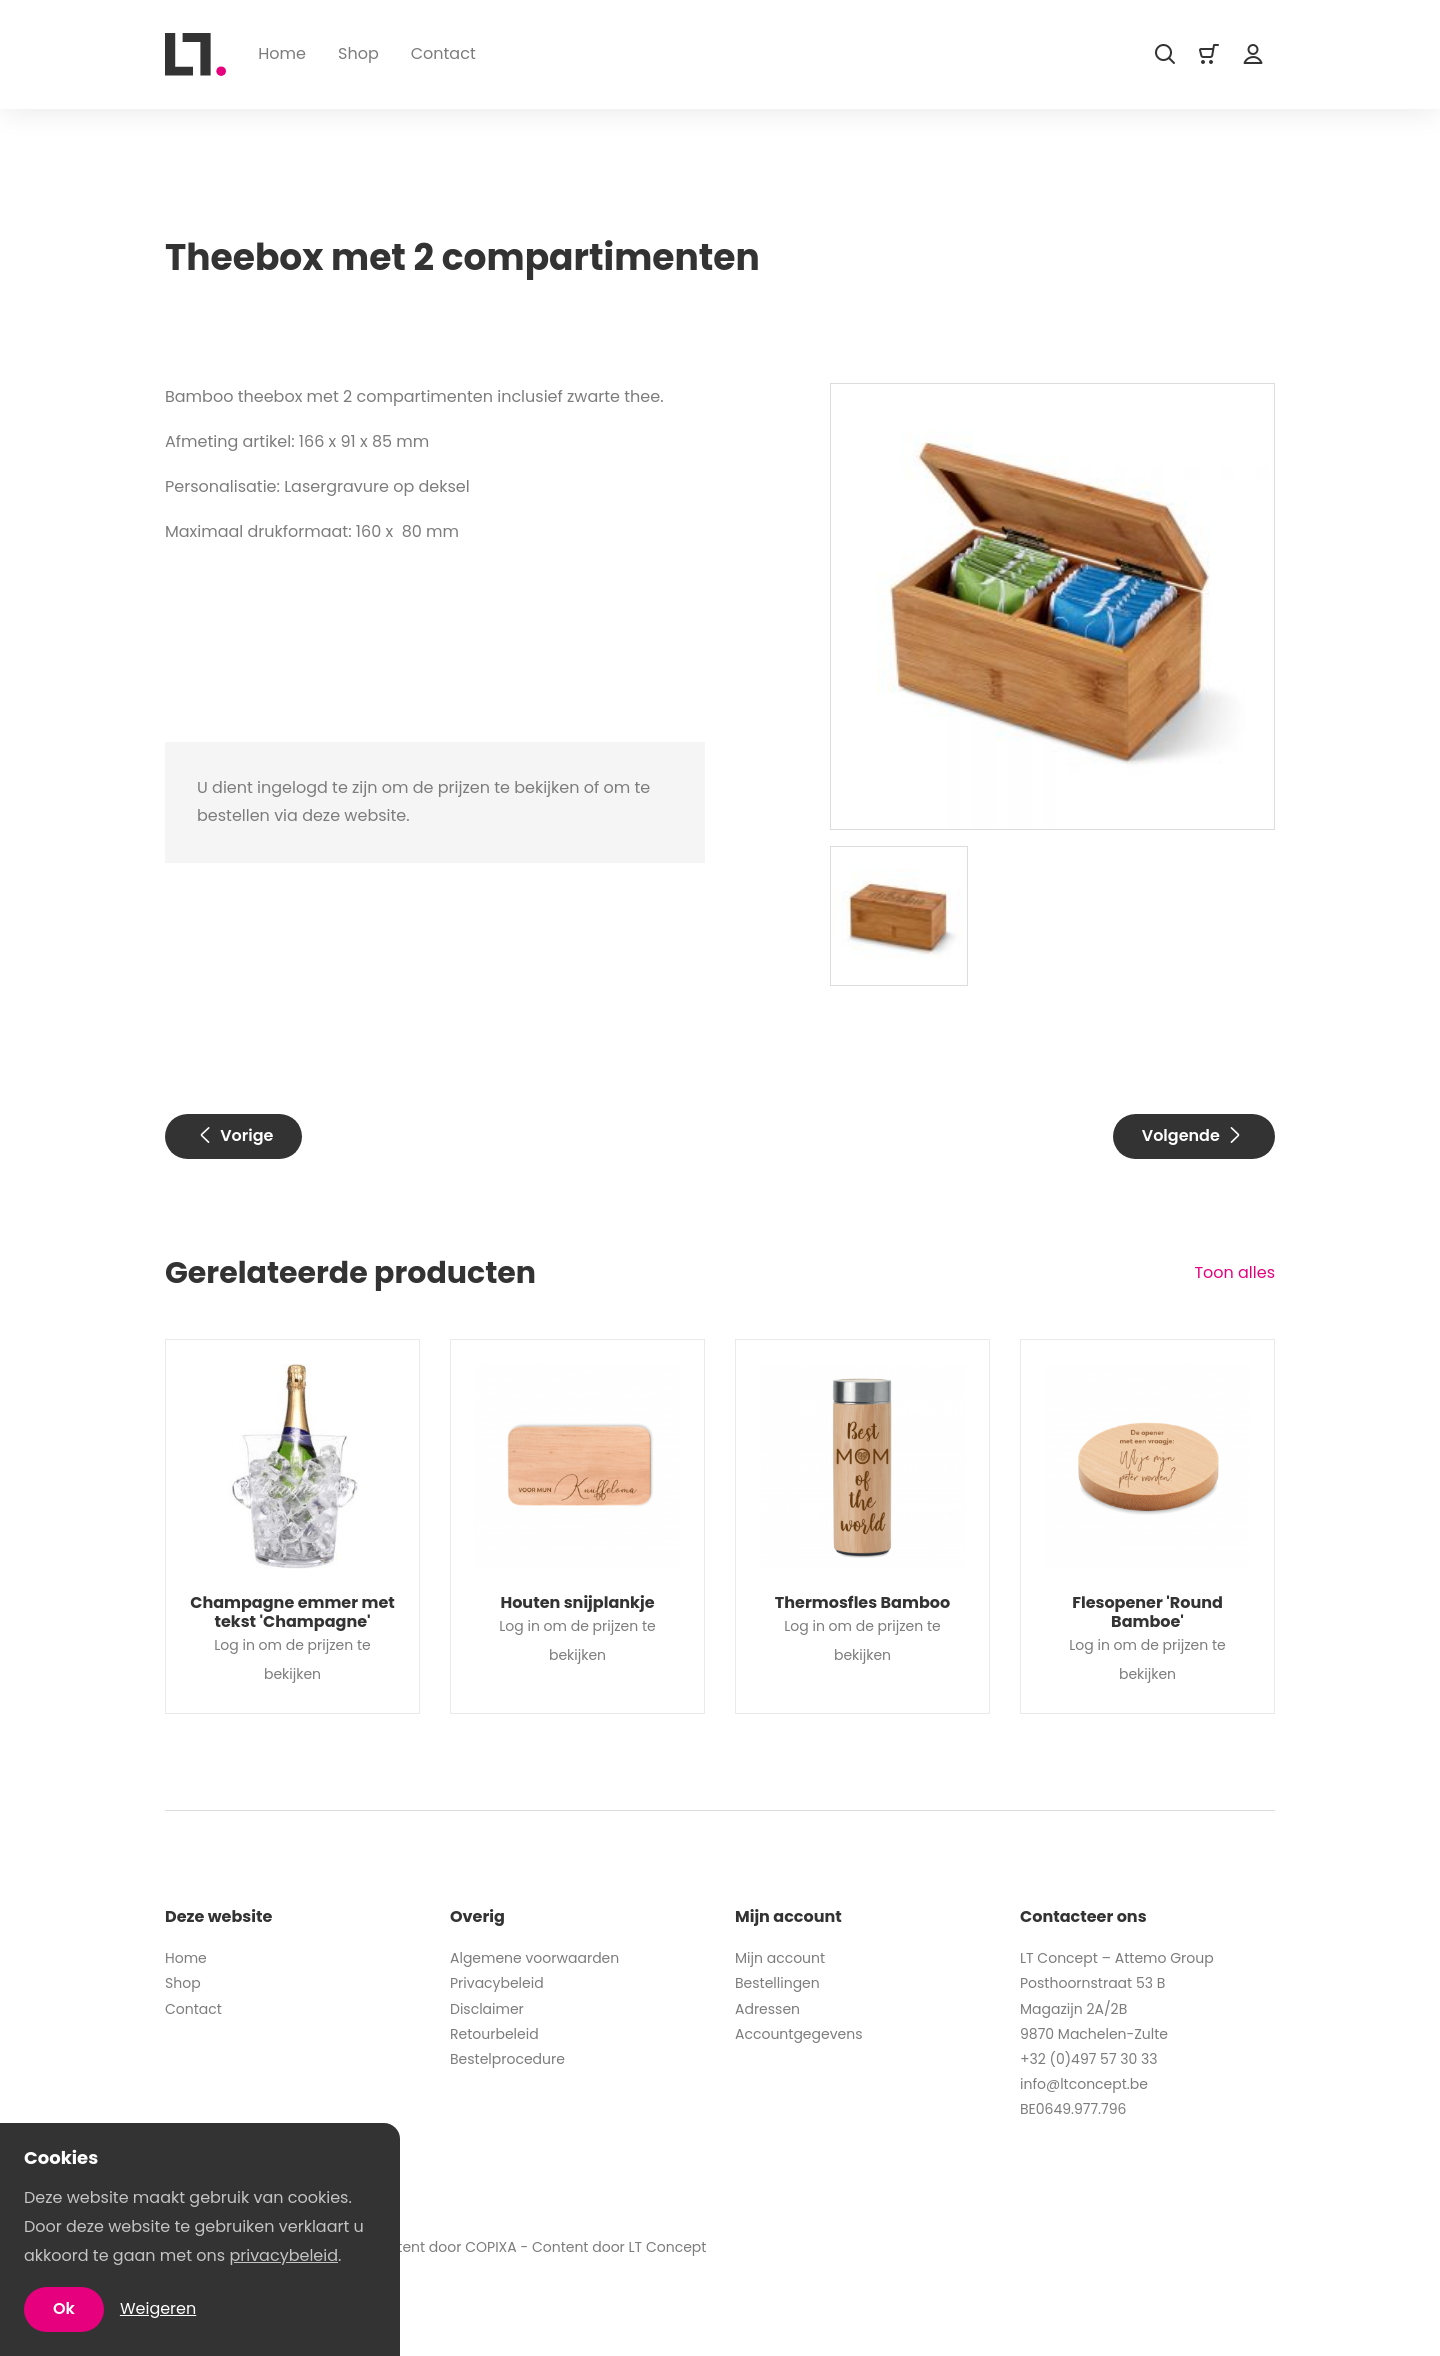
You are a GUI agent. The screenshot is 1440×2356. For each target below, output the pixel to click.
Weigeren (158, 2308)
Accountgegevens (799, 2034)
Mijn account (780, 1958)
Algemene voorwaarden (534, 1958)
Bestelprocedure (507, 2059)
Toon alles (1234, 1272)
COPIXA (491, 2247)
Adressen (767, 2009)
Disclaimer (487, 2009)
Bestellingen (777, 1983)
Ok (64, 2308)
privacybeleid (283, 2255)
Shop (358, 53)
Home (282, 53)
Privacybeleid (497, 1983)
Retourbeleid (494, 2034)
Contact (443, 53)
